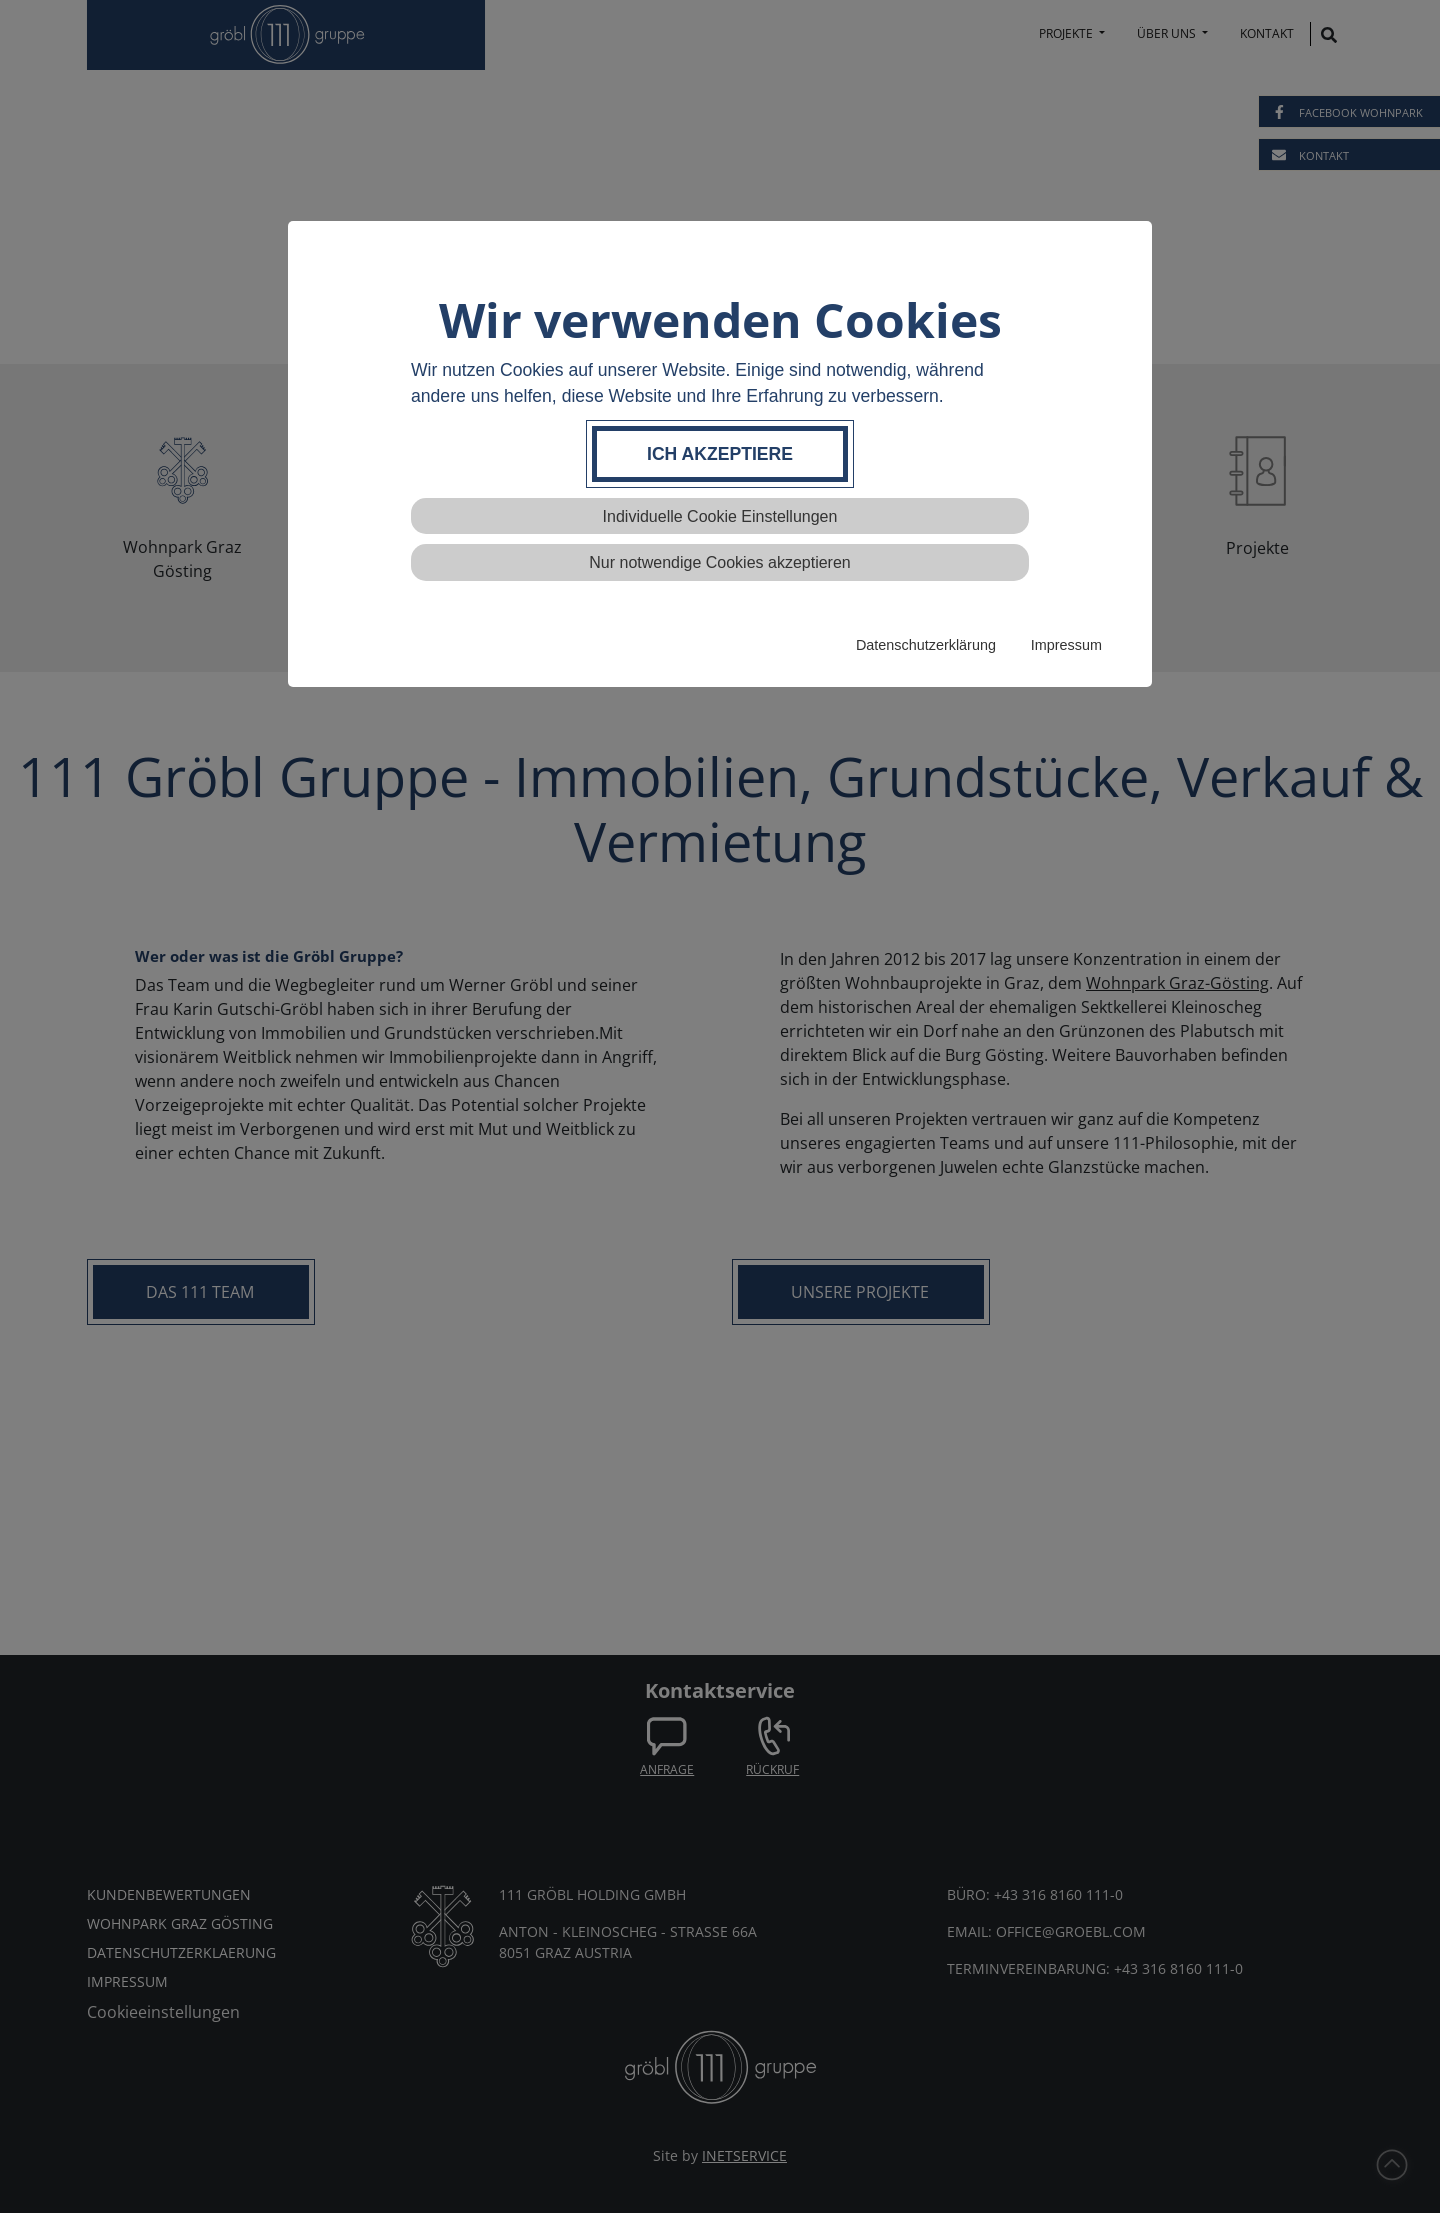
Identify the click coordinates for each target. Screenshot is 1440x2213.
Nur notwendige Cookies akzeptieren (719, 562)
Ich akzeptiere (720, 454)
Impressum (1066, 645)
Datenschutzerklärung (926, 645)
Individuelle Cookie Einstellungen (720, 516)
